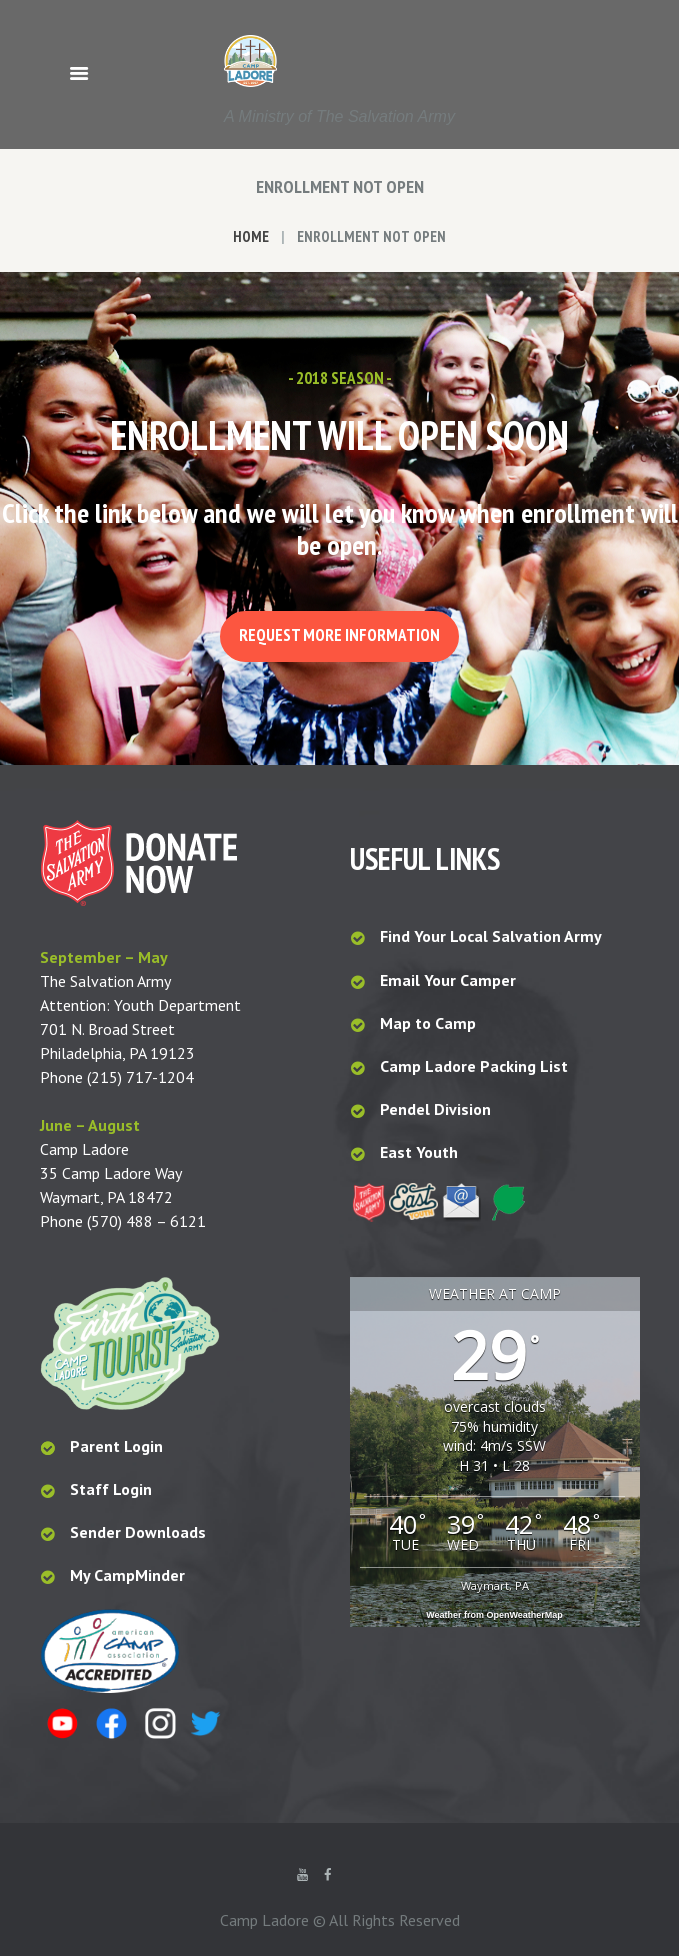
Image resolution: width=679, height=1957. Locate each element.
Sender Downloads (138, 1534)
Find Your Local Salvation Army (491, 938)
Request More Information (339, 636)
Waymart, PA (495, 1586)
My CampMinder (127, 1577)
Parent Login (116, 1448)
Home (251, 236)
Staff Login (111, 1491)
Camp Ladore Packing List (476, 1067)
